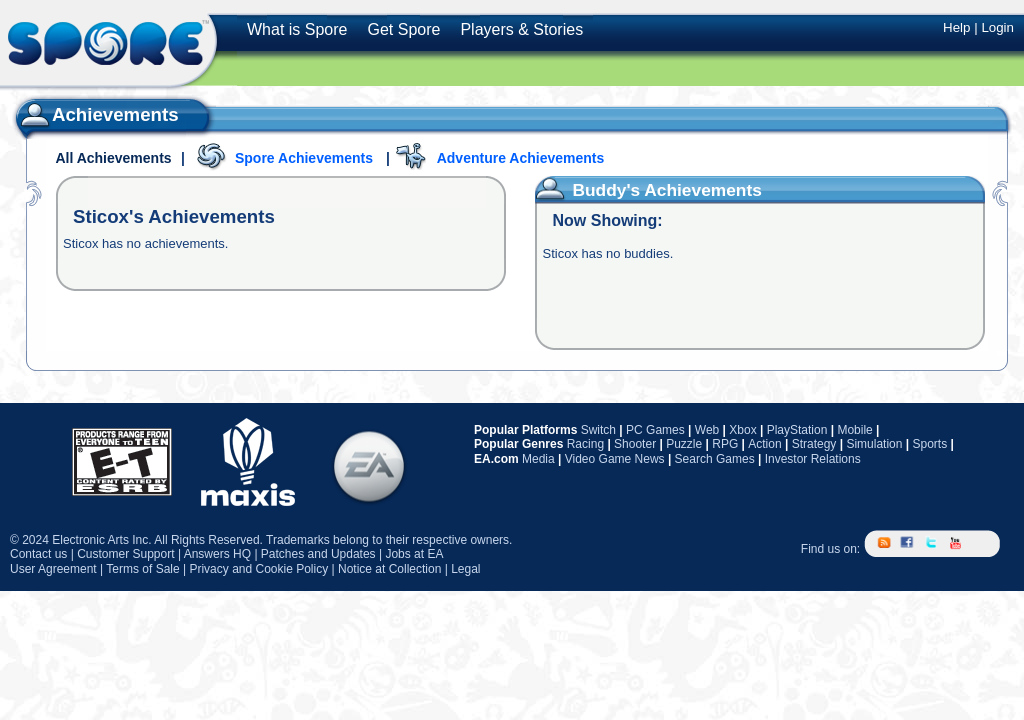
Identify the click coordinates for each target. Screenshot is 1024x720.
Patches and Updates (318, 554)
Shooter (635, 444)
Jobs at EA (414, 554)
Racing (585, 444)
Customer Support (125, 554)
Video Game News (615, 459)
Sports (929, 444)
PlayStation (797, 430)
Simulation (874, 444)
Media (538, 459)
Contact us (38, 554)
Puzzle (684, 444)
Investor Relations (813, 459)
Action (764, 444)
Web (707, 430)
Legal (465, 569)
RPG (725, 444)
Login (997, 27)
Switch (598, 430)
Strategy (814, 444)
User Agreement (53, 569)
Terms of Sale (142, 569)
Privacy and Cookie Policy (258, 569)
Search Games (715, 459)
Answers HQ (217, 554)
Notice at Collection (389, 569)
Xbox (742, 430)
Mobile (854, 430)
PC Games (655, 430)
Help (956, 27)
